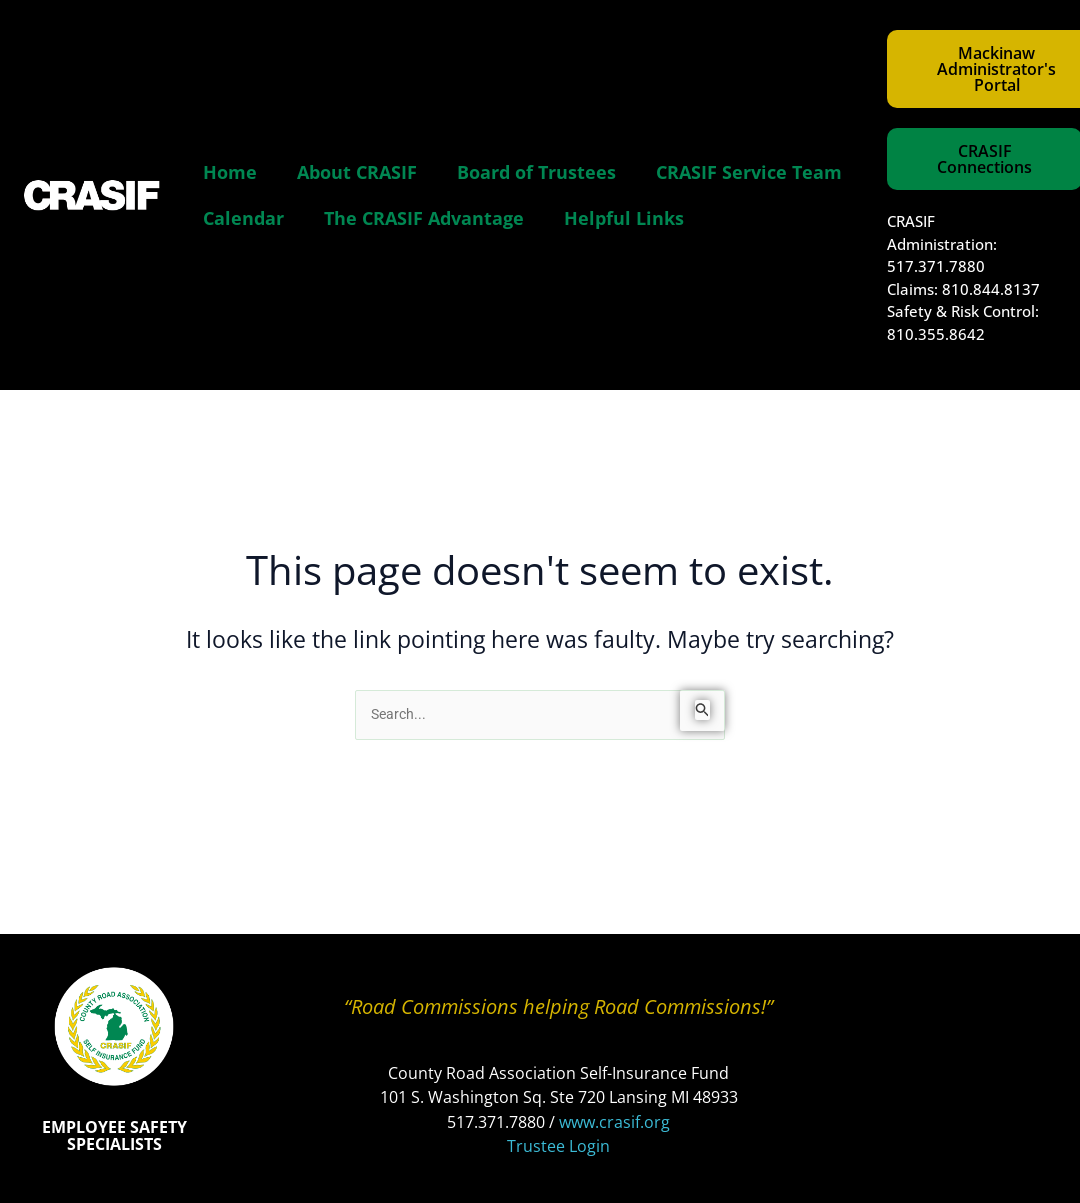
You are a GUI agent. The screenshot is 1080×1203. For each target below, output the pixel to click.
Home (230, 172)
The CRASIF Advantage (424, 218)
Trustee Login (558, 1146)
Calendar (243, 218)
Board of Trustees (536, 172)
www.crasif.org (614, 1122)
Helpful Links (624, 218)
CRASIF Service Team (749, 172)
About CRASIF (357, 172)
